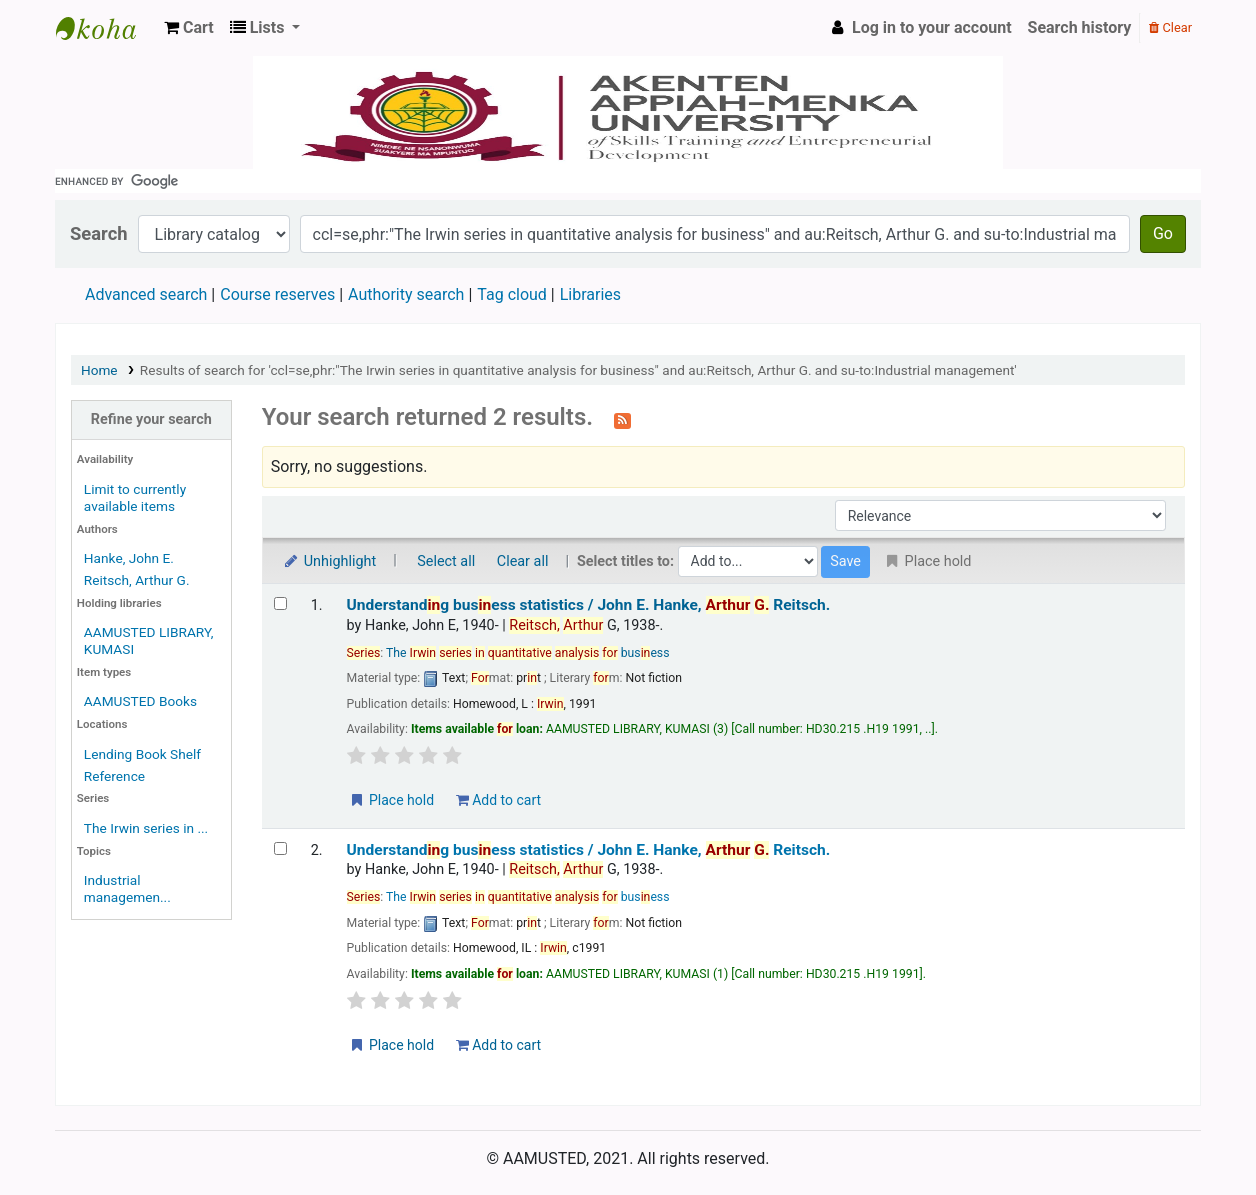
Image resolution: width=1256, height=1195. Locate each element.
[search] (628, 181)
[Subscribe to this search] (622, 419)
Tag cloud (512, 294)
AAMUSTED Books (140, 701)
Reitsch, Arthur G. (137, 580)
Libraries (590, 294)
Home (99, 370)
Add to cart (498, 800)
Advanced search (146, 294)
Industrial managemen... (127, 888)
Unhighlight (329, 561)
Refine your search (151, 419)
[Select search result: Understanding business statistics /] (280, 603)
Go (1163, 233)
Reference (114, 776)
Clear (1170, 27)
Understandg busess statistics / (589, 605)
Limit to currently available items (135, 497)
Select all (446, 561)
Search (99, 233)
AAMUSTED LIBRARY (106, 28)
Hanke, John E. (129, 558)
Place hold (391, 800)
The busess (528, 653)
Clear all (523, 561)
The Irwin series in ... (146, 828)
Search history (1080, 27)
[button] (189, 28)
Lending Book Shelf (142, 754)
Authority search (406, 294)
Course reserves (277, 294)
